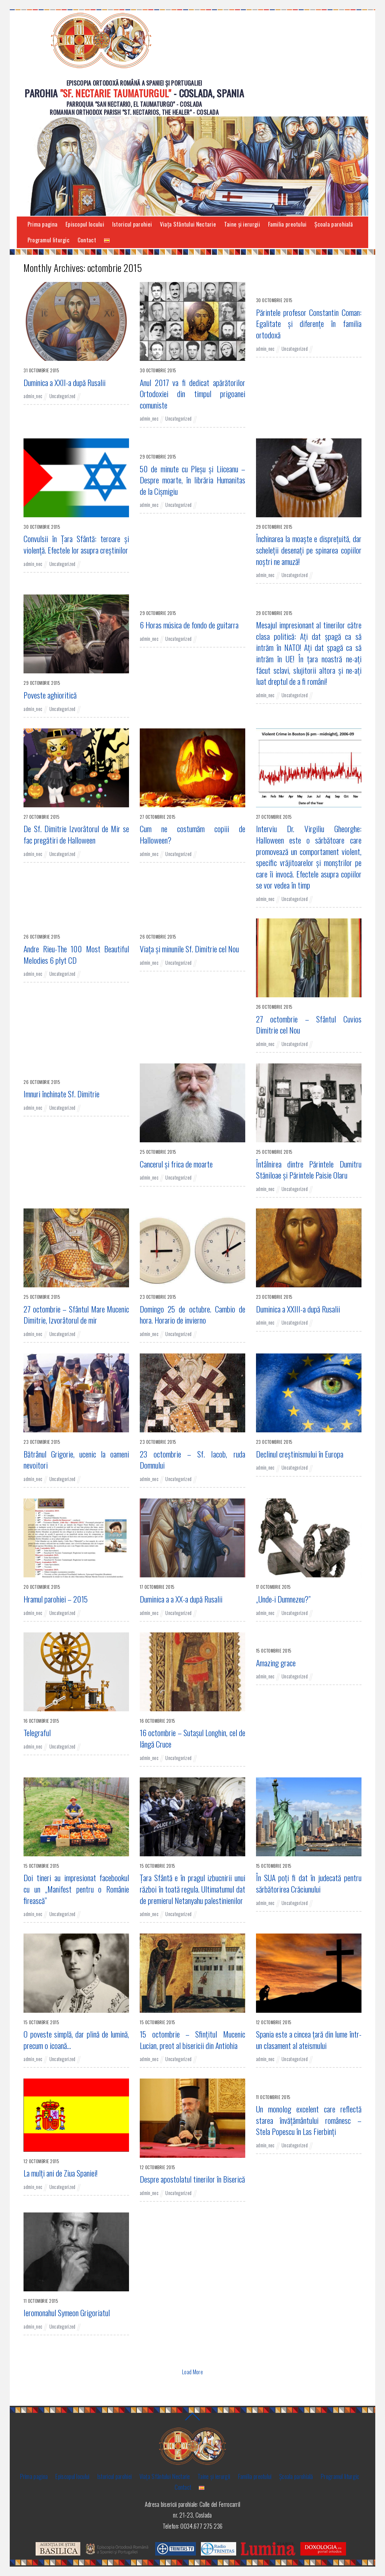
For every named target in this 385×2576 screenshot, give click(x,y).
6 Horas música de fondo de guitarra (189, 625)
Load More (192, 2372)
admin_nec (33, 396)
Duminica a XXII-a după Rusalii (64, 382)
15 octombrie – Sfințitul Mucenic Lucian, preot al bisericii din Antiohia (192, 2040)
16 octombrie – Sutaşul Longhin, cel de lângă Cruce (192, 1738)
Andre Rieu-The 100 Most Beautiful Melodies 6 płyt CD (76, 954)
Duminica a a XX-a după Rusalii (181, 1599)
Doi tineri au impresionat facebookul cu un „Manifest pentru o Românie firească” (76, 1889)
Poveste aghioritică (50, 695)
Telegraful (37, 1733)
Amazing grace (276, 1663)
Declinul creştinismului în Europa (299, 1454)
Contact (87, 240)
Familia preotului (287, 224)
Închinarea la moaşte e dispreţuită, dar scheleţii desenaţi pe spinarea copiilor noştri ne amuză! (308, 550)
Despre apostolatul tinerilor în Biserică (192, 2179)
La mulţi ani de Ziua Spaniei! (60, 2173)
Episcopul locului (85, 224)
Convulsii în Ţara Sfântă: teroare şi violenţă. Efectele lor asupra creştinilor (76, 544)
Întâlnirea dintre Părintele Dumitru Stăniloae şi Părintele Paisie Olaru (308, 1170)
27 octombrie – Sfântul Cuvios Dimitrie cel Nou (308, 1025)
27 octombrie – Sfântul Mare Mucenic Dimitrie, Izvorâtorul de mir (76, 1315)
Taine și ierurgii (242, 224)
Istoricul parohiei (132, 224)
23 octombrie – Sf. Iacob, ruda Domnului (192, 1460)
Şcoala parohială (333, 224)
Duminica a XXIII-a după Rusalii (298, 1309)
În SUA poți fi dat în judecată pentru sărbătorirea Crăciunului (308, 1883)
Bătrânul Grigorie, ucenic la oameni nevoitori (76, 1460)
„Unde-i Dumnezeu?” (283, 1599)
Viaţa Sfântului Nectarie (188, 224)
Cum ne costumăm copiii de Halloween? (192, 834)
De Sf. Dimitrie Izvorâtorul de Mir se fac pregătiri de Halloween (76, 834)
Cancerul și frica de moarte (176, 1164)
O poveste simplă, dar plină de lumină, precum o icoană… (76, 2040)
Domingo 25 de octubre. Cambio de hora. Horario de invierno (192, 1315)
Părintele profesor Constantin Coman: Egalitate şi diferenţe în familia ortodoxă (308, 323)
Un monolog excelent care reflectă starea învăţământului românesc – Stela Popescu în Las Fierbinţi (308, 2120)
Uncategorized (62, 396)
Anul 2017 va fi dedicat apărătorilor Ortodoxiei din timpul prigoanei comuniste (192, 393)
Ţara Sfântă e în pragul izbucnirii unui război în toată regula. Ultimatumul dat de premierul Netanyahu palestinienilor (192, 1889)
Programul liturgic (49, 240)
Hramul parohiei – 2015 (56, 1599)
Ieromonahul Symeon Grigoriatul (67, 2313)
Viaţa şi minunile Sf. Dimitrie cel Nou (189, 949)
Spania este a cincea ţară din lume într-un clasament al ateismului (308, 2040)
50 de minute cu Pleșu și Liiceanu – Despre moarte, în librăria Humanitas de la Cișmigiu (192, 480)
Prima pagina (43, 224)
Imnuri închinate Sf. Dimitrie (61, 1094)
